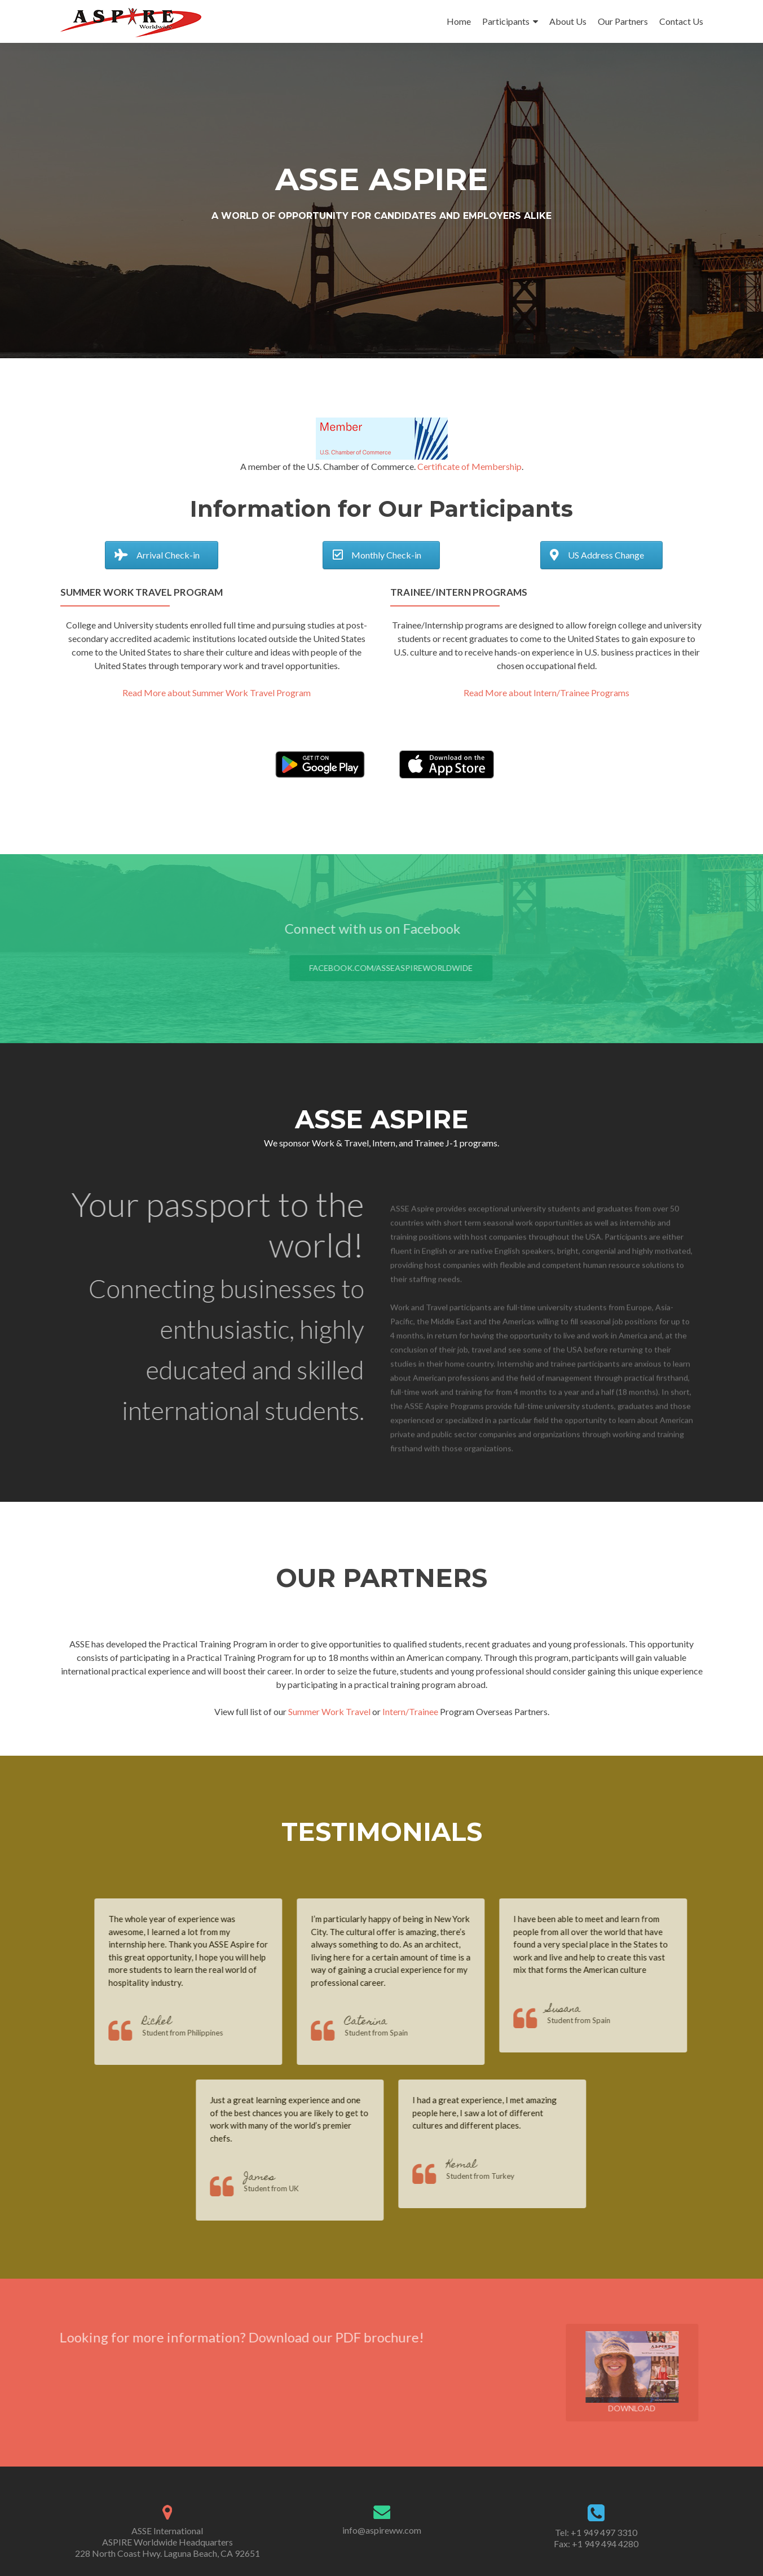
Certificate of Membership (469, 466)
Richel (180, 2022)
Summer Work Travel (329, 1711)
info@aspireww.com (381, 2530)
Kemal (485, 2165)
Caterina (389, 2022)
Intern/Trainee (410, 1711)
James (282, 2178)
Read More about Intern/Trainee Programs (546, 692)
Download (655, 2372)
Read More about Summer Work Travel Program (216, 692)
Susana (587, 2010)
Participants (506, 21)
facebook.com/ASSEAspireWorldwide (414, 968)
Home (459, 21)
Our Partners (623, 21)
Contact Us (681, 21)
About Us (567, 21)
